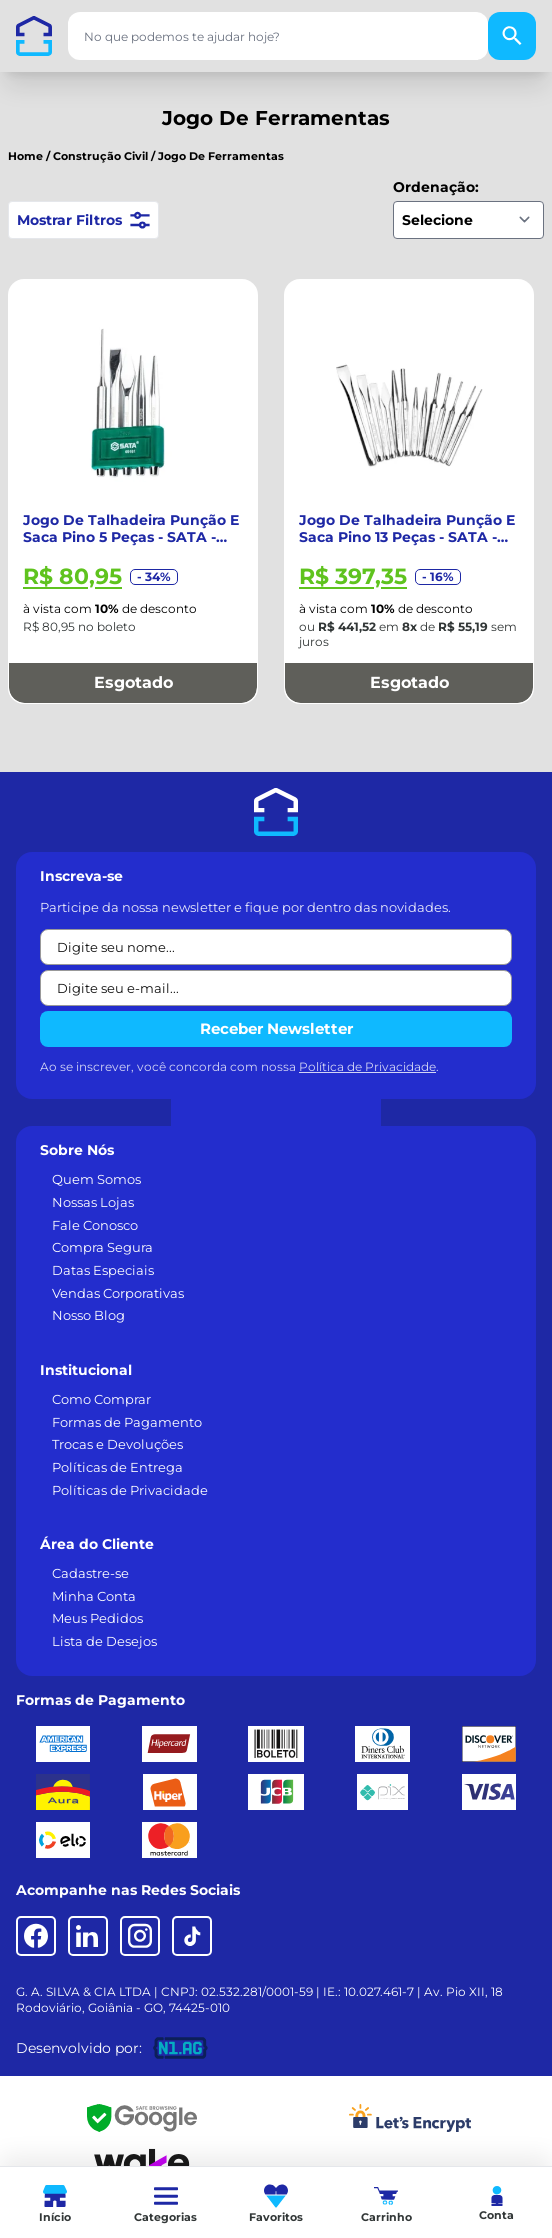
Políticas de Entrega (117, 1467)
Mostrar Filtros (83, 220)
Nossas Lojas (93, 1202)
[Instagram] (140, 1936)
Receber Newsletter (276, 1028)
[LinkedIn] (88, 1936)
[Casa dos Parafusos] (34, 36)
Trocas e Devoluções (117, 1444)
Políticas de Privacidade (130, 1490)
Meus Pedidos (97, 1618)
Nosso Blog (88, 1315)
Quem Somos (96, 1179)
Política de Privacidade (367, 1066)
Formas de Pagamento (127, 1422)
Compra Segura (102, 1247)
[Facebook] (36, 1936)
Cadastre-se (90, 1573)
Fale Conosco (95, 1225)
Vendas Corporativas (118, 1293)
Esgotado (133, 682)
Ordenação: (436, 187)
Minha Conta (94, 1596)
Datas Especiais (103, 1270)
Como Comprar (101, 1399)
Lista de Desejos (104, 1641)
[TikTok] (192, 1936)
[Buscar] (512, 36)
